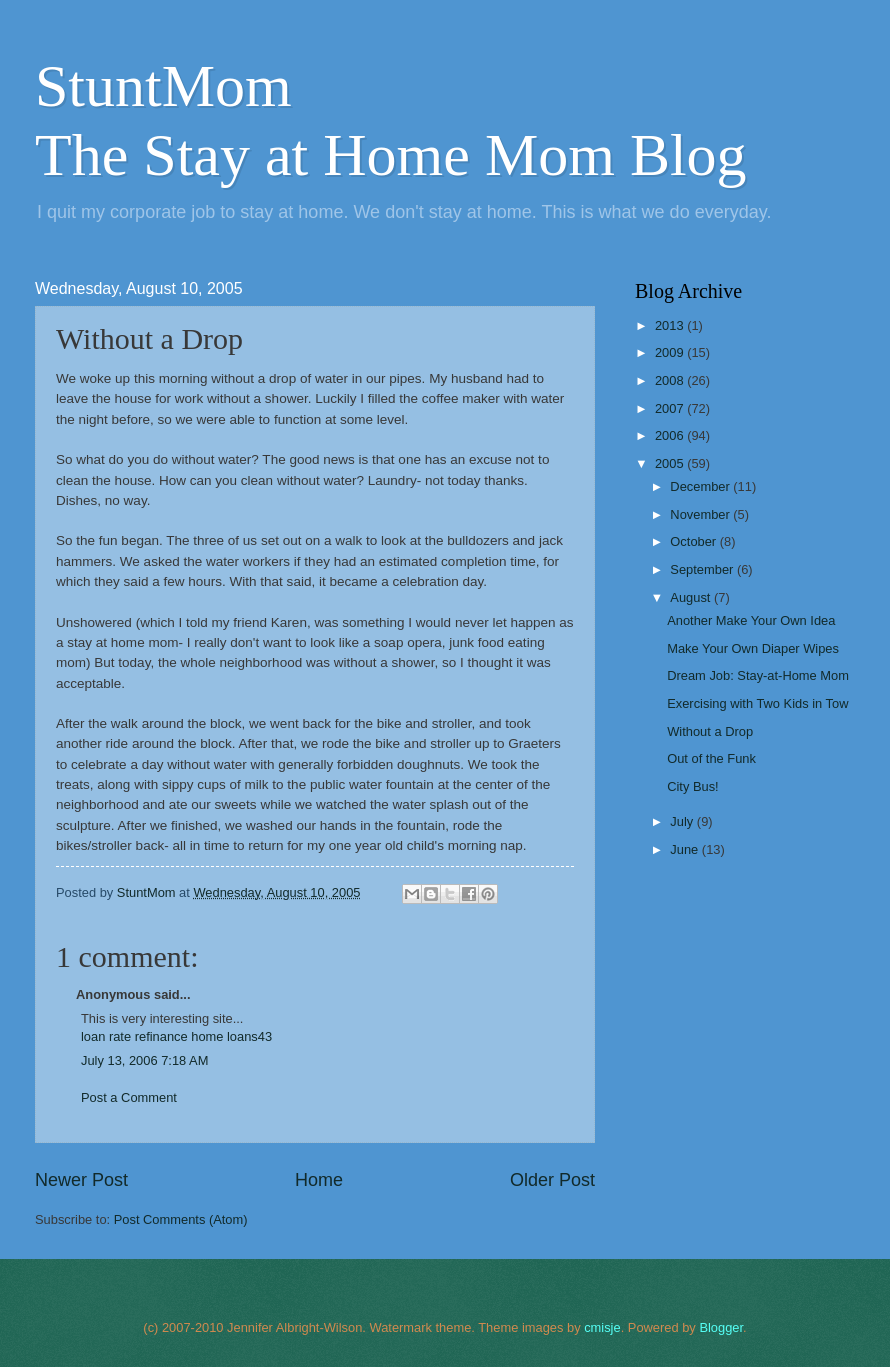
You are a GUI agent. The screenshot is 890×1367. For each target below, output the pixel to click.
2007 (671, 408)
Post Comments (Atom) (181, 1219)
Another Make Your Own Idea (751, 620)
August (692, 597)
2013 (671, 325)
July (683, 821)
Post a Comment (129, 1097)
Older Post (552, 1180)
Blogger (721, 1327)
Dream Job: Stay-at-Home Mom (758, 675)
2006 (671, 435)
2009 (671, 352)
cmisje (602, 1327)
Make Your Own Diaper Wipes (753, 648)
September (703, 569)
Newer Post (81, 1180)
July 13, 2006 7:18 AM (144, 1060)
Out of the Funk (711, 758)
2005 (671, 463)
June (686, 849)
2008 (671, 380)
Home (319, 1180)
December (701, 486)
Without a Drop (710, 731)
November (701, 514)
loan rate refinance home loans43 (176, 1036)
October (694, 541)
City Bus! (693, 786)
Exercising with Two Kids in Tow (757, 703)
